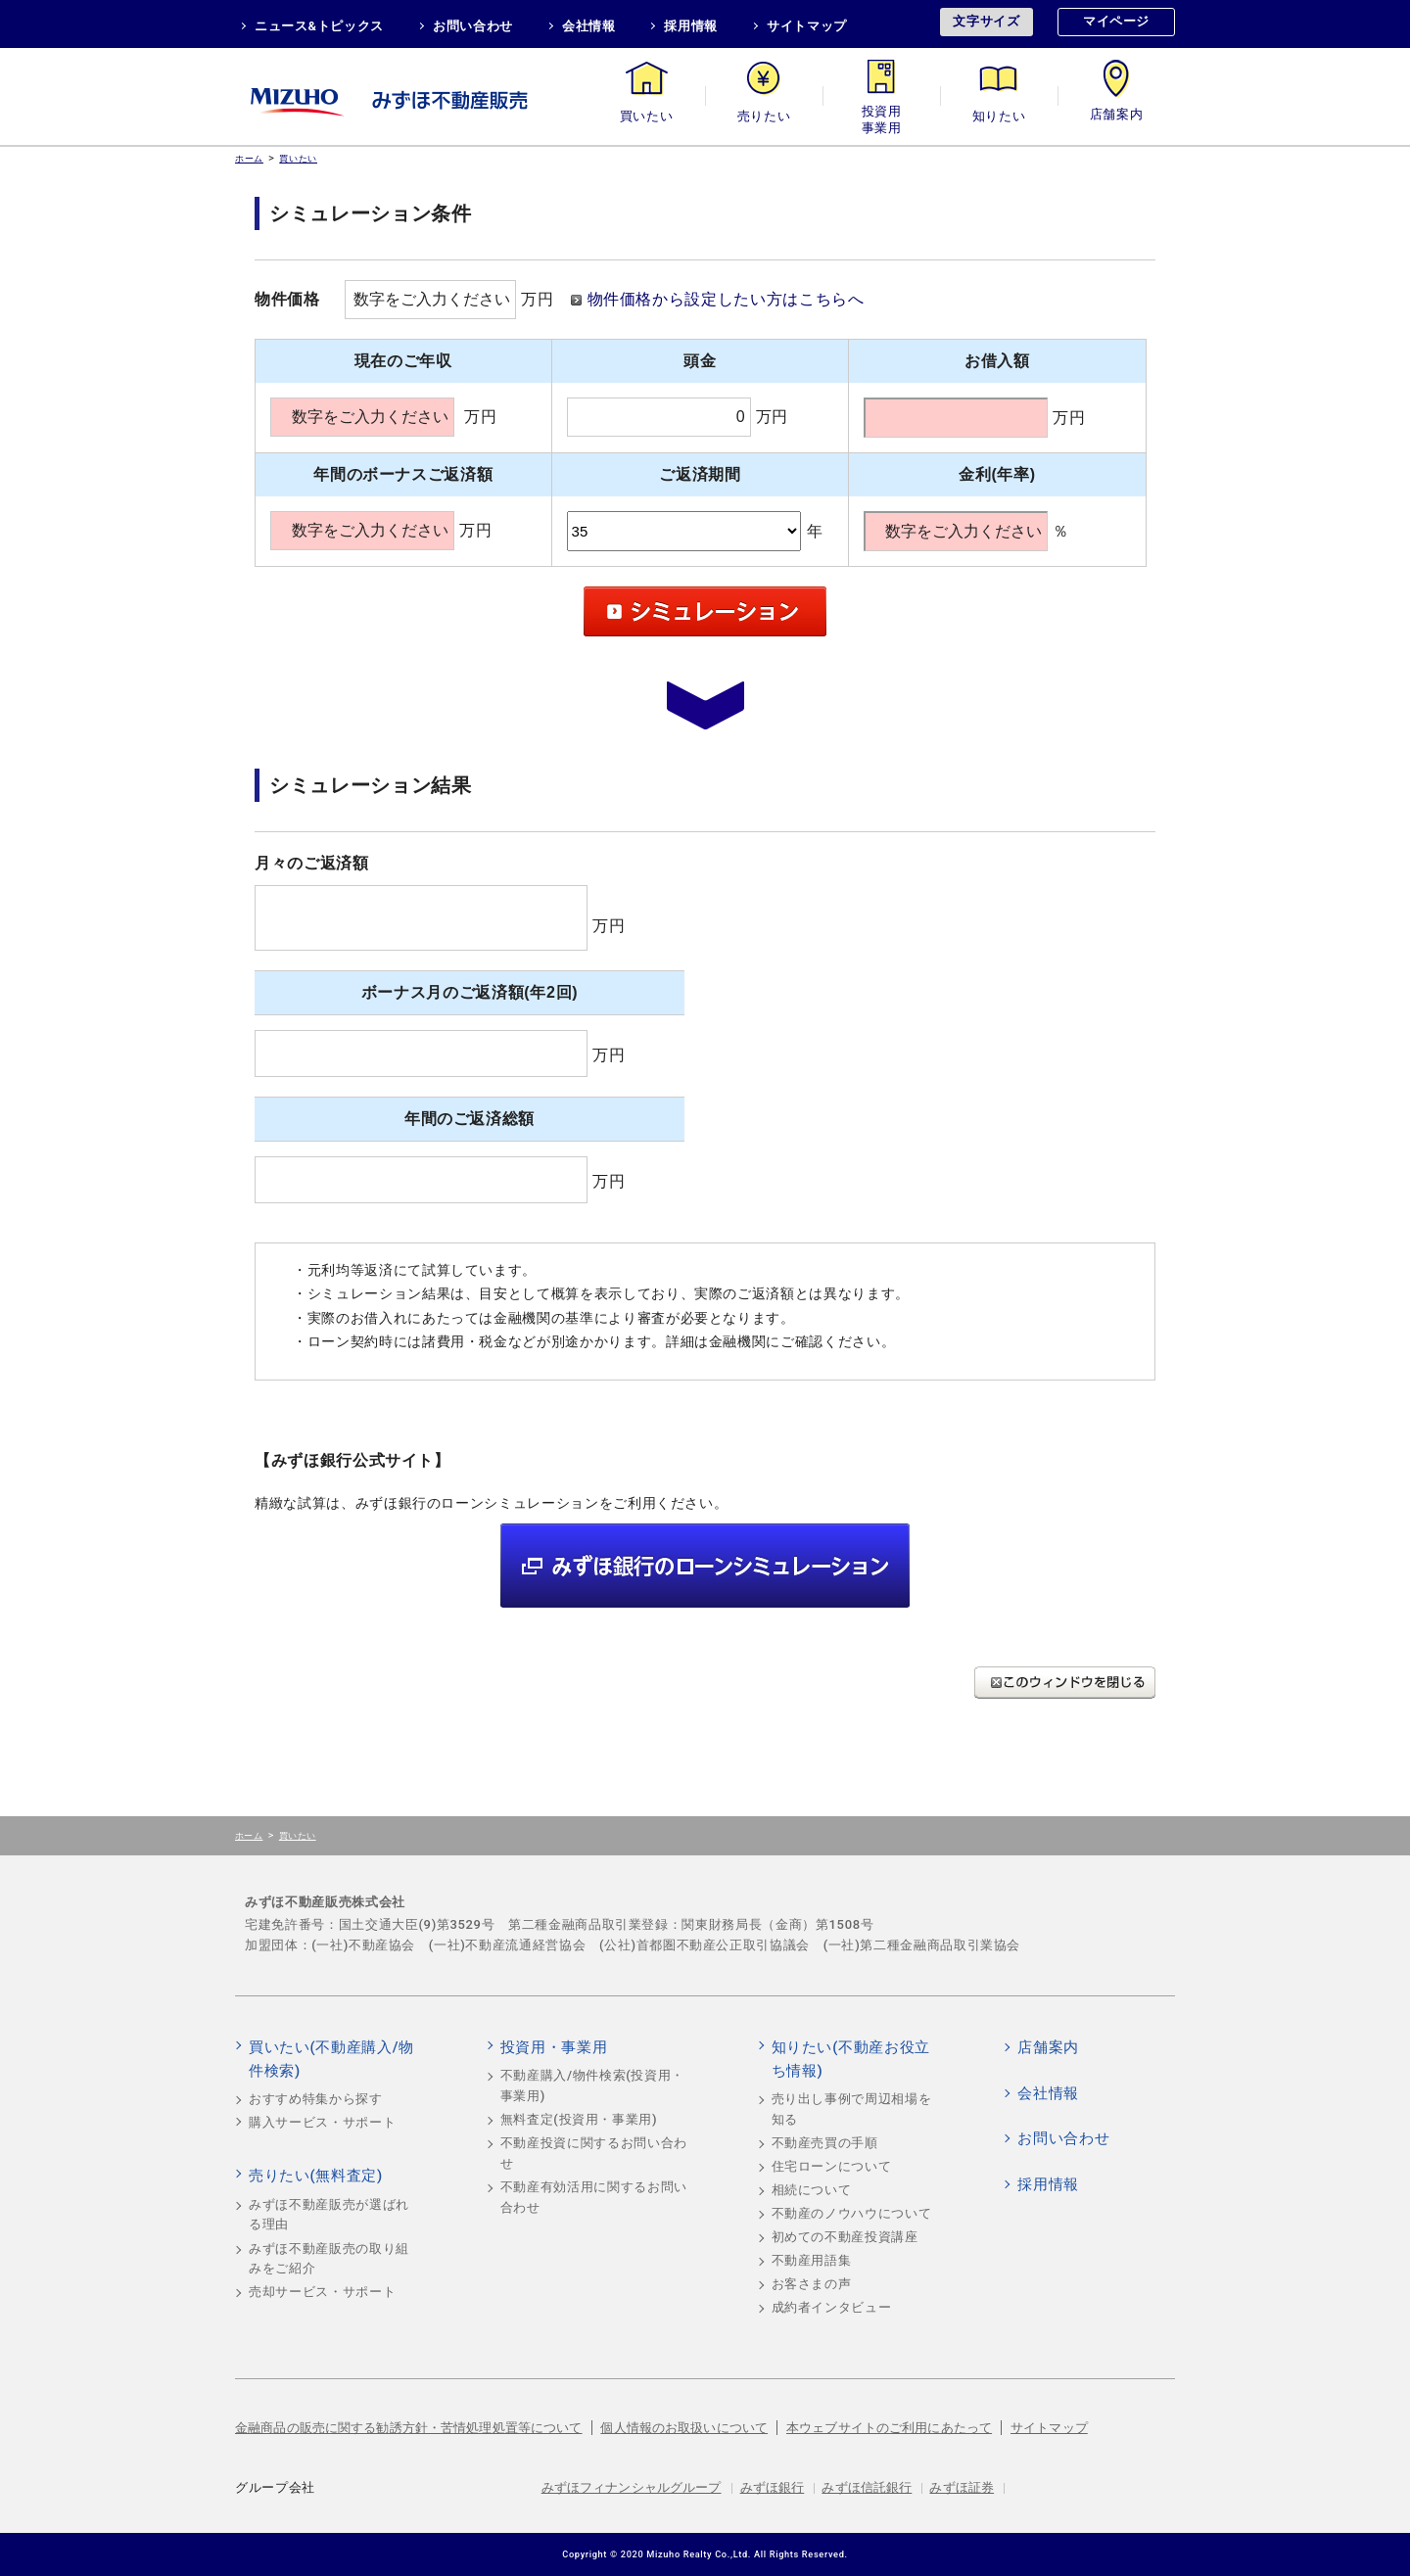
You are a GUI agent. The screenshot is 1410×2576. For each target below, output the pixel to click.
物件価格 (287, 299)
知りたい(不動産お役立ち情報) (851, 2059)
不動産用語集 (812, 2260)
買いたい (647, 116)
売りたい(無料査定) (316, 2175)
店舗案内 (1117, 116)
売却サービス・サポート (322, 2291)
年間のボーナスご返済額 (403, 474)
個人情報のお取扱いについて (684, 2427)
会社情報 (589, 26)
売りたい (764, 116)
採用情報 (691, 26)
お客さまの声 (812, 2283)
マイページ (1116, 21)
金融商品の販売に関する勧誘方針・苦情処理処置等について (409, 2427)
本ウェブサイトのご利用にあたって (889, 2427)
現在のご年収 (403, 360)
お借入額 (997, 360)
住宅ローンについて (832, 2166)
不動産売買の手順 (825, 2142)
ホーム (249, 158)
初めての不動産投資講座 (845, 2236)
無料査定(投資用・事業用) (579, 2119)
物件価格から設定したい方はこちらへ (726, 299)
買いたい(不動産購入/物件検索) (331, 2059)
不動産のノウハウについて (852, 2213)
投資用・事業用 (881, 116)
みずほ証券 (961, 2487)
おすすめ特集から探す (316, 2098)
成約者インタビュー (832, 2307)
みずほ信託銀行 (867, 2487)
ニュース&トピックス (319, 26)
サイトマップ (807, 26)
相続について (812, 2189)
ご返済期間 (699, 474)
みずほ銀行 (772, 2487)
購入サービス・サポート (322, 2122)
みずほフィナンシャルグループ (631, 2487)
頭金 (699, 360)
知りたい (999, 116)
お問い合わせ (473, 26)
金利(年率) (997, 474)
